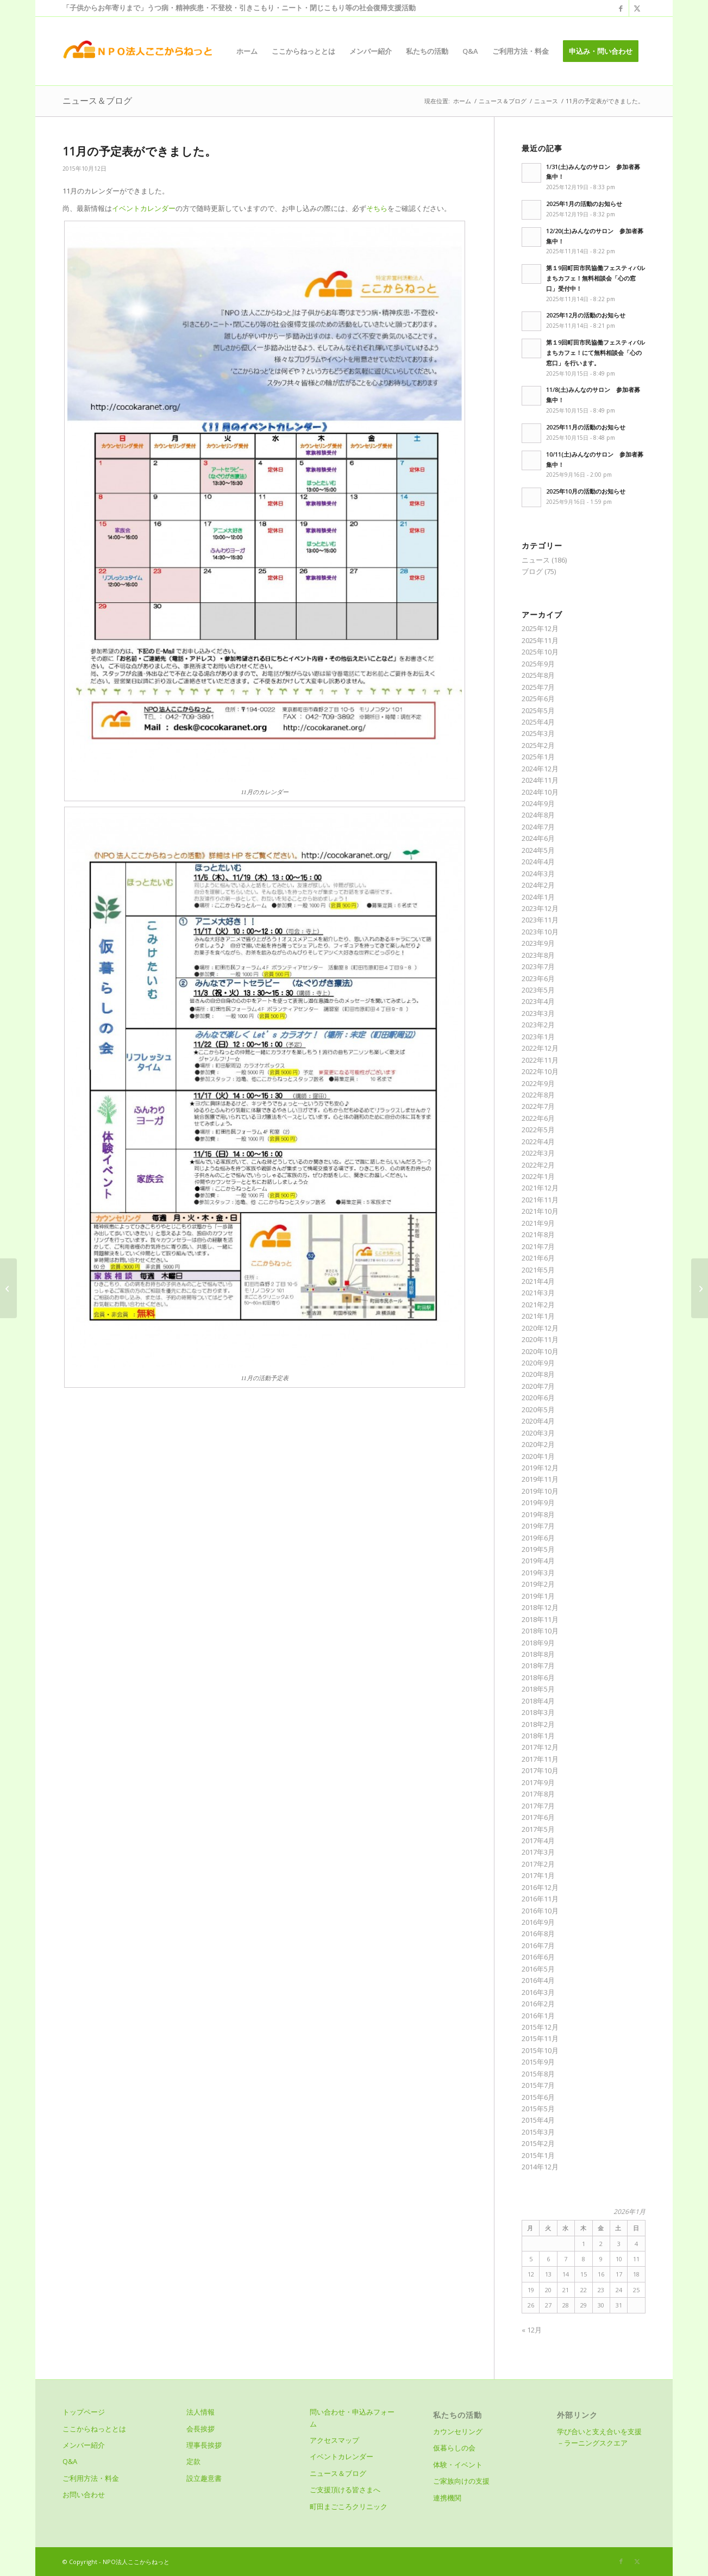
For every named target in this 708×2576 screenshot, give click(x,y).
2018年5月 (538, 1689)
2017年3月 (538, 1852)
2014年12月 (540, 2167)
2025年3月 (538, 733)
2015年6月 (538, 2097)
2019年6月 (538, 1538)
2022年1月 (538, 1176)
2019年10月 (540, 1491)
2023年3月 (538, 1013)
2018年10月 (540, 1631)
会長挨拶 (200, 2429)
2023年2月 (538, 1025)
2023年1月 (538, 1036)
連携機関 (447, 2498)
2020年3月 (538, 1433)
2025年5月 (538, 710)
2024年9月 (538, 803)
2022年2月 (538, 1165)
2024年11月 (540, 780)
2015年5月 (538, 2108)
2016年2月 (538, 2004)
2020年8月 (538, 1374)
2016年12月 (540, 1887)
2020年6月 (538, 1397)
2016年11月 (540, 1899)
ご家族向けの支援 (461, 2481)
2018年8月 (538, 1654)
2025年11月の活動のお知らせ (585, 427)
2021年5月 (538, 1270)
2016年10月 (540, 1911)
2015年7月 (538, 2085)
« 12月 (532, 2330)
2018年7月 (538, 1665)
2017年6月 (538, 1817)
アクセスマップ (334, 2440)
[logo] (137, 51)
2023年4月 (538, 1001)
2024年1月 (538, 897)
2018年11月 (540, 1619)
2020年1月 (538, 1456)
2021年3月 (538, 1293)
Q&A (69, 2461)
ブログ (532, 571)
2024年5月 (538, 850)
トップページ (83, 2412)
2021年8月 (538, 1234)
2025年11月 (540, 640)
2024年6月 (538, 838)
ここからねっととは (94, 2429)
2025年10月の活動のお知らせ (585, 491)
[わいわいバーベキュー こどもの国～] (8, 1288)
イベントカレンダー (144, 208)
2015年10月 (540, 2050)
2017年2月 (538, 1864)
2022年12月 (540, 1048)
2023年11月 (540, 920)
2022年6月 (538, 1118)
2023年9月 (538, 943)
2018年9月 (538, 1643)
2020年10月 (540, 1351)
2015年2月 (538, 2143)
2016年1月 (538, 2015)
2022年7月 (538, 1106)
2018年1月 (538, 1736)
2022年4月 (538, 1141)
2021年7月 (538, 1246)
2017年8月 (538, 1794)
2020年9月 (538, 1363)
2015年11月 (540, 2038)
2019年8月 (538, 1514)
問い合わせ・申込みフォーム (352, 2417)
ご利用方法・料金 (90, 2478)
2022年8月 (538, 1095)
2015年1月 (538, 2155)
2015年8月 (538, 2074)
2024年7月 (538, 827)
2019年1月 (538, 1596)
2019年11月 (540, 1479)
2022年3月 (538, 1153)
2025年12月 (540, 628)
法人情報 (200, 2412)
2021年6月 (538, 1258)
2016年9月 (538, 1922)
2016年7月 (538, 1945)
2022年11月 (540, 1060)
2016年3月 (538, 1992)
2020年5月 (538, 1409)
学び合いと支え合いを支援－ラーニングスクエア (599, 2437)
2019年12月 (540, 1468)
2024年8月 (538, 815)
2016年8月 (538, 1933)
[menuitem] (247, 51)
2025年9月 (538, 664)
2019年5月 (538, 1549)
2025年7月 (538, 687)
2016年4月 (538, 1980)
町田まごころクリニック (348, 2506)
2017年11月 (540, 1759)
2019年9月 (538, 1502)
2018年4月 (538, 1701)
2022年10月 (540, 1071)
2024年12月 (540, 769)
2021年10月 (540, 1211)
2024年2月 (538, 885)
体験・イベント (458, 2464)
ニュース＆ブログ (97, 101)
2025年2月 (538, 745)
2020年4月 (538, 1421)
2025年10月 (540, 652)
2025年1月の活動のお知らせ (584, 203)
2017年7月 (538, 1806)
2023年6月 (538, 978)
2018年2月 (538, 1724)
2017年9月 (538, 1782)
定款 (193, 2461)
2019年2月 (538, 1584)
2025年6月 (538, 698)
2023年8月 (538, 955)
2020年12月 (540, 1328)
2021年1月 (538, 1316)
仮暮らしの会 (454, 2448)
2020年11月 (540, 1339)
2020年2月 (538, 1444)
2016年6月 (538, 1957)
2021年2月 (538, 1304)
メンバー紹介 (83, 2445)
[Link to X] (637, 8)
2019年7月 (538, 1526)
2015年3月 (538, 2132)
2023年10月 (540, 932)
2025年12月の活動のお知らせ (585, 315)
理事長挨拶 (204, 2445)
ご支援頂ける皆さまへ (345, 2489)
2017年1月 (538, 1875)
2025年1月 (538, 757)
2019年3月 (538, 1572)
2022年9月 (538, 1083)
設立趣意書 (204, 2478)
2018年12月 (540, 1607)
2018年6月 (538, 1677)
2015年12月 (540, 2027)
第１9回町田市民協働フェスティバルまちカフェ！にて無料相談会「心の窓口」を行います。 (595, 352)
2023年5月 (538, 990)
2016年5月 (538, 1969)
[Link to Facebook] (621, 8)
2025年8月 (538, 675)
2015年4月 (538, 2120)
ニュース (536, 560)
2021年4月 (538, 1281)
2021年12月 (540, 1188)
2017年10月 (540, 1770)
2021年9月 (538, 1223)
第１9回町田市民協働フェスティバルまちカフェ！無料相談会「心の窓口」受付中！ (595, 278)
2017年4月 (538, 1840)
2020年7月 (538, 1386)
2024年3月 (538, 873)
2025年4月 (538, 722)
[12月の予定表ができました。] (699, 1288)
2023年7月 (538, 966)
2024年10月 (540, 792)
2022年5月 (538, 1129)
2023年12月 (540, 908)
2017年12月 (540, 1747)
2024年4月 (538, 861)
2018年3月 (538, 1712)
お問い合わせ (83, 2494)
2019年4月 (538, 1560)
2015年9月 (538, 2062)
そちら (376, 208)
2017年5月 (538, 1829)
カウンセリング (458, 2431)
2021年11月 (540, 1200)
